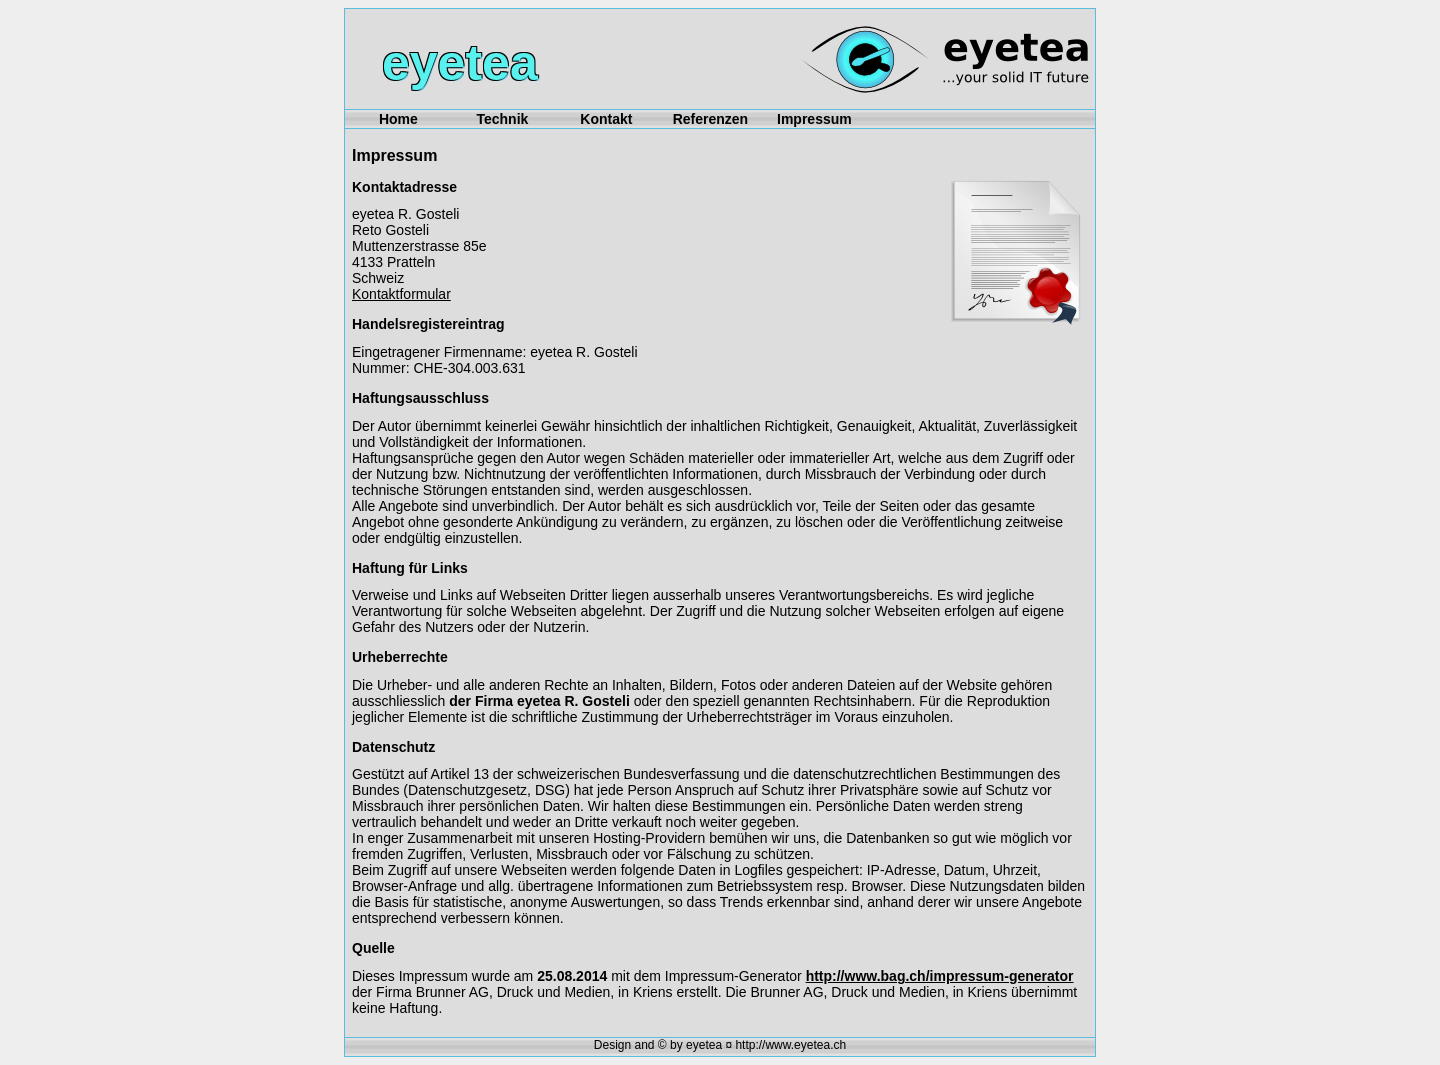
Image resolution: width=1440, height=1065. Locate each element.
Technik (502, 119)
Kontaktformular (401, 294)
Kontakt (606, 119)
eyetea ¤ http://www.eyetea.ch (766, 1045)
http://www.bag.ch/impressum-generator (940, 976)
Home (398, 119)
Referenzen (710, 119)
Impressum (814, 119)
